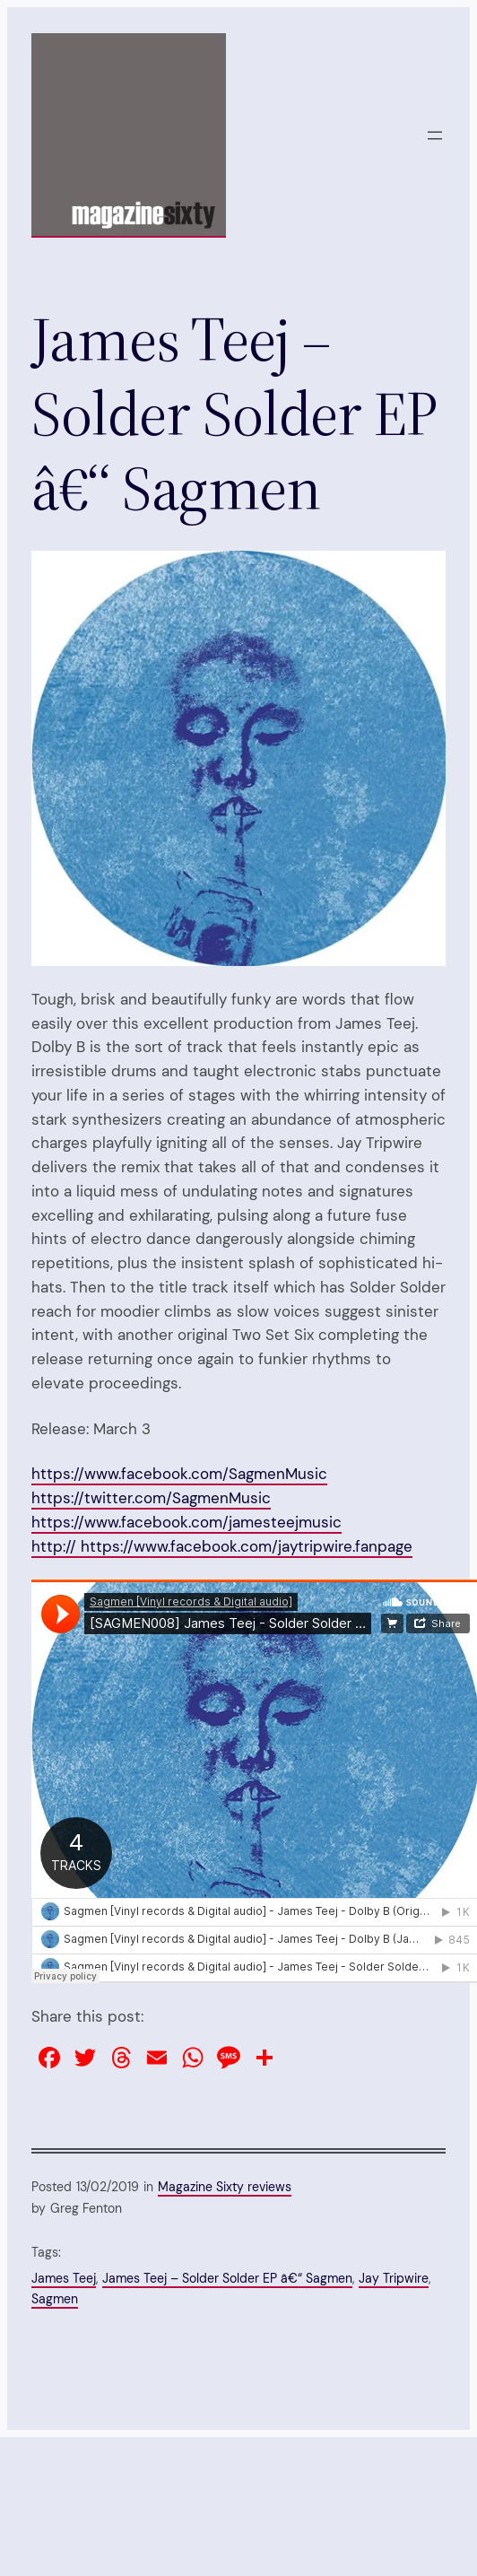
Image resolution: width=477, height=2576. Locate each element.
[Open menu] (435, 135)
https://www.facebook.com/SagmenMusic (179, 1474)
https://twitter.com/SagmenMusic (151, 1498)
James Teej (63, 2278)
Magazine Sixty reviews (224, 2187)
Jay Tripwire (394, 2278)
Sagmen (54, 2299)
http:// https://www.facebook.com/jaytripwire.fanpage (221, 1546)
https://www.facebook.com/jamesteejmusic (186, 1522)
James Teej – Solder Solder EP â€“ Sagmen (227, 2278)
